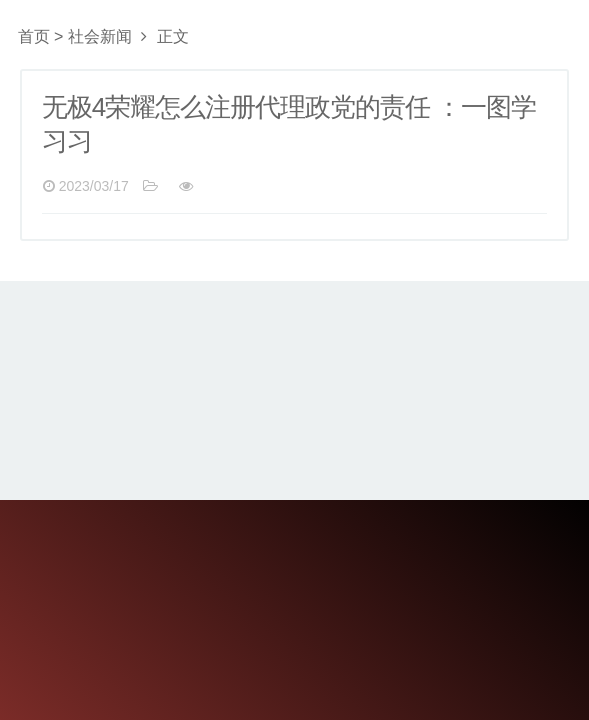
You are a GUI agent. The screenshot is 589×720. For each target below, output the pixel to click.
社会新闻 (100, 36)
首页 (34, 36)
